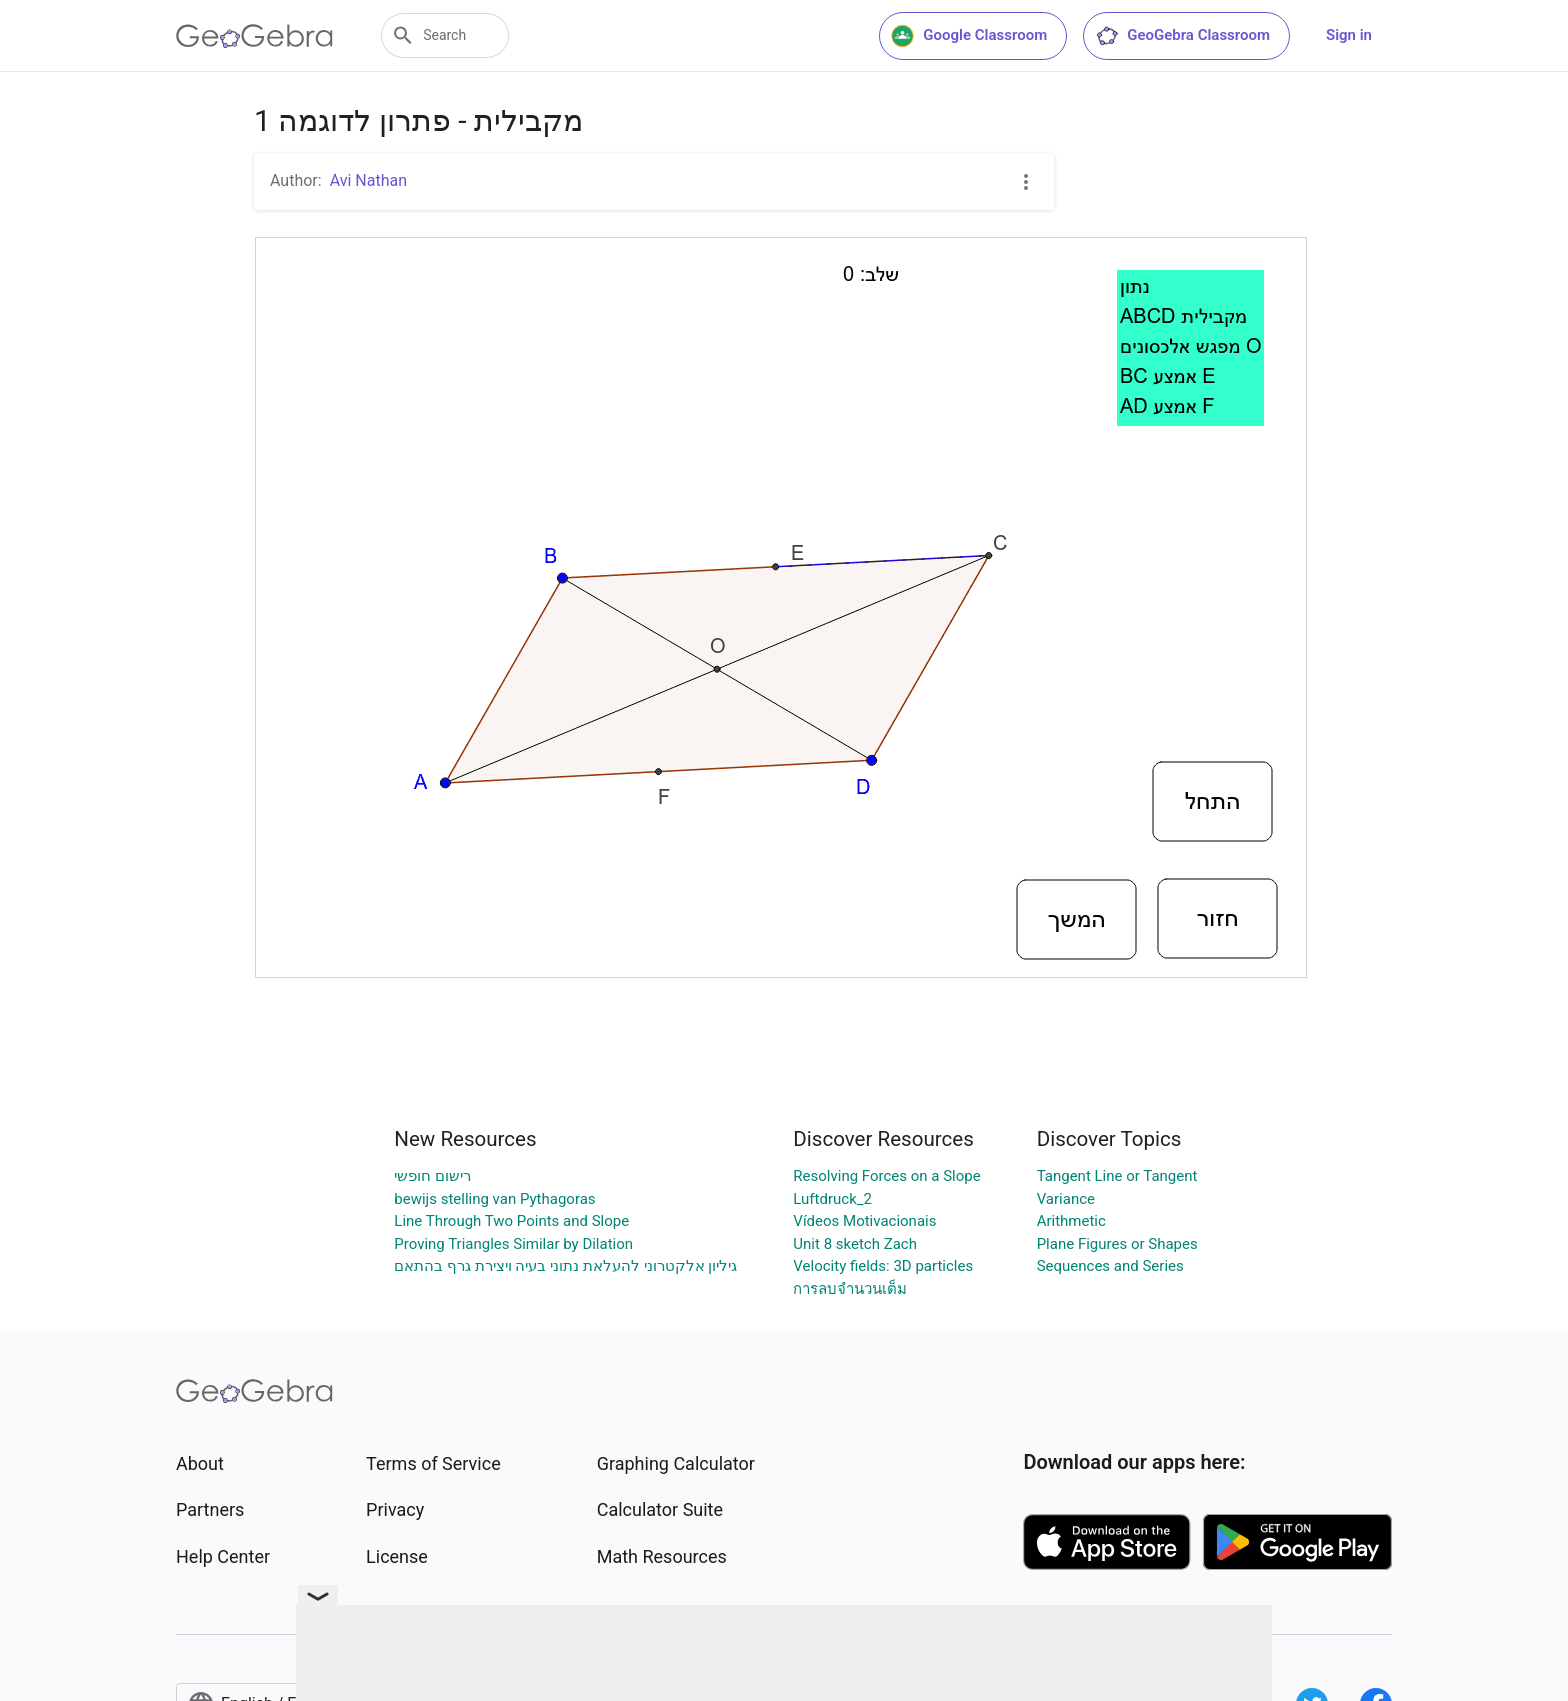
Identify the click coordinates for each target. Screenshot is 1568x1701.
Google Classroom (969, 36)
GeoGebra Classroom (1182, 36)
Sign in (1349, 35)
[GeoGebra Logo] (254, 36)
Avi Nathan (368, 180)
